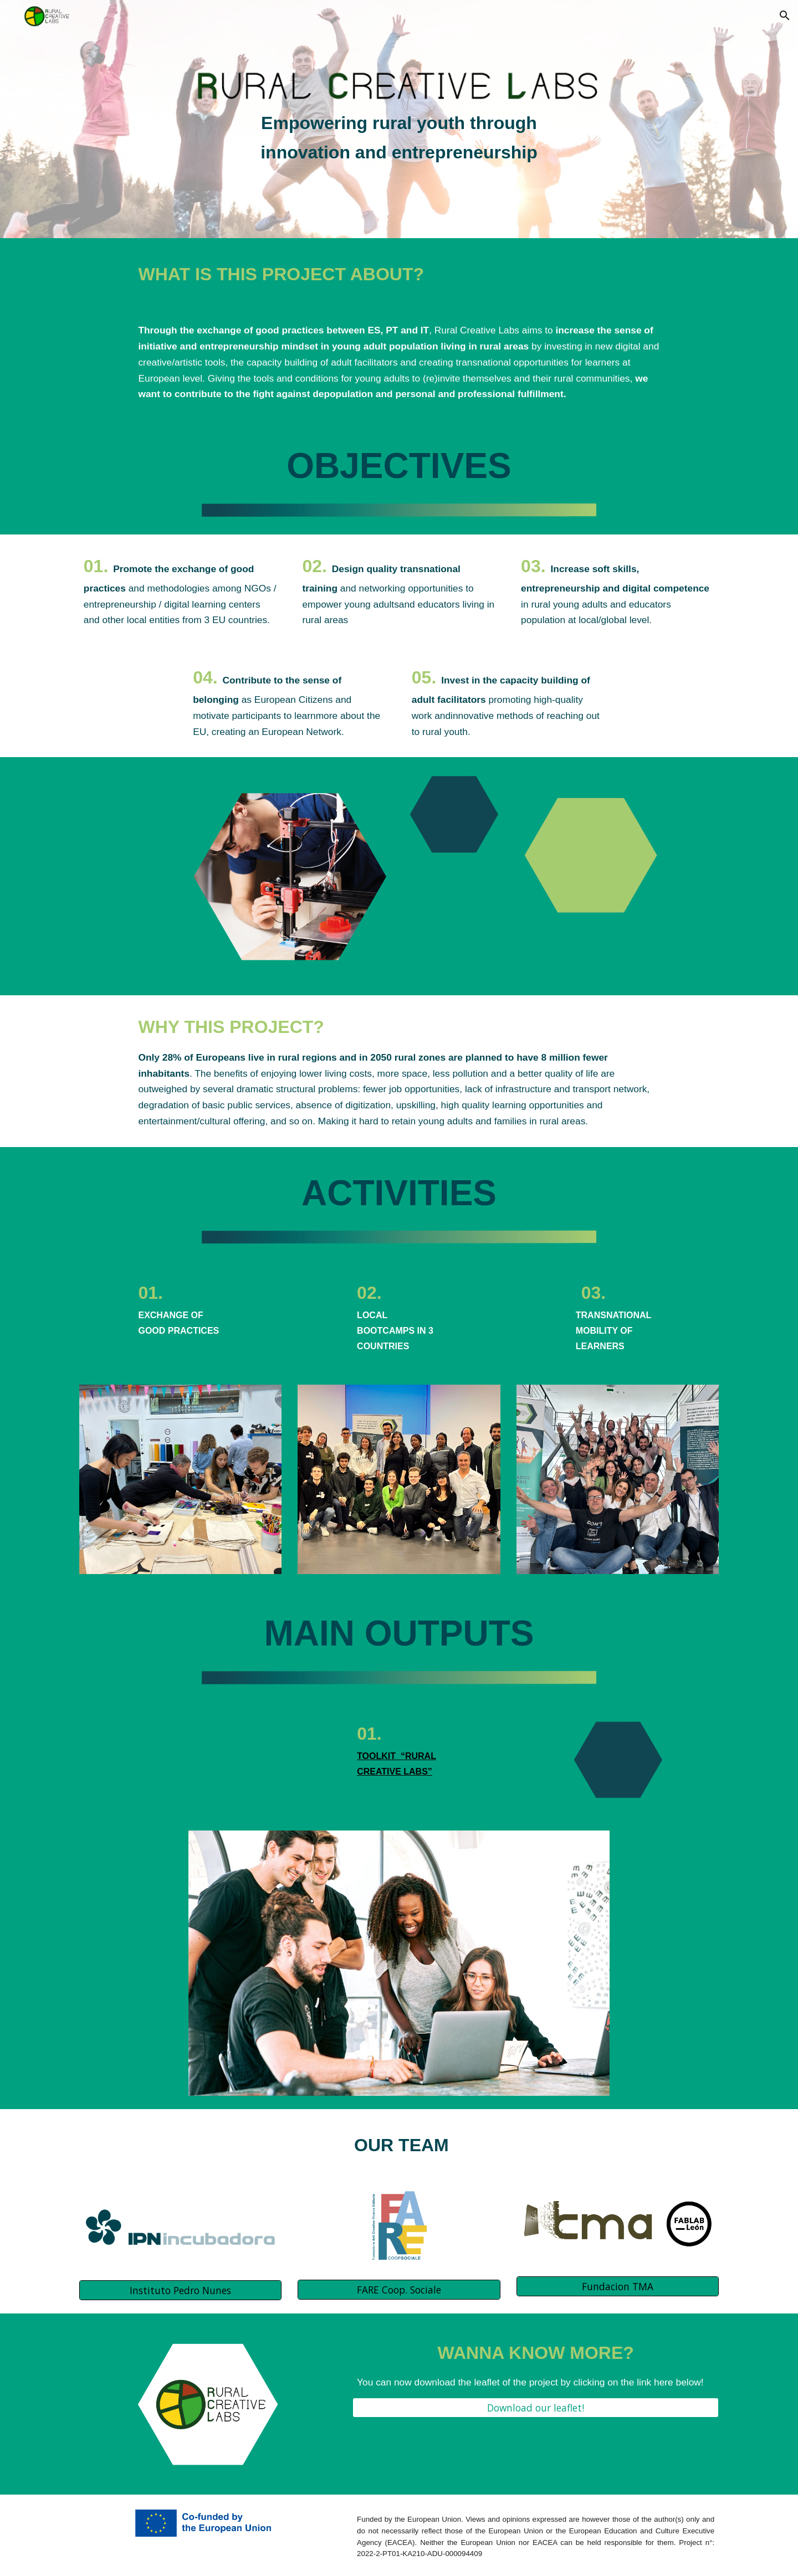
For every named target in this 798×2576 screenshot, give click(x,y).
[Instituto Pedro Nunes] (180, 2290)
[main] (399, 138)
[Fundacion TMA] (617, 2286)
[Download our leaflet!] (535, 2408)
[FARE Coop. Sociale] (398, 2289)
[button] (784, 15)
